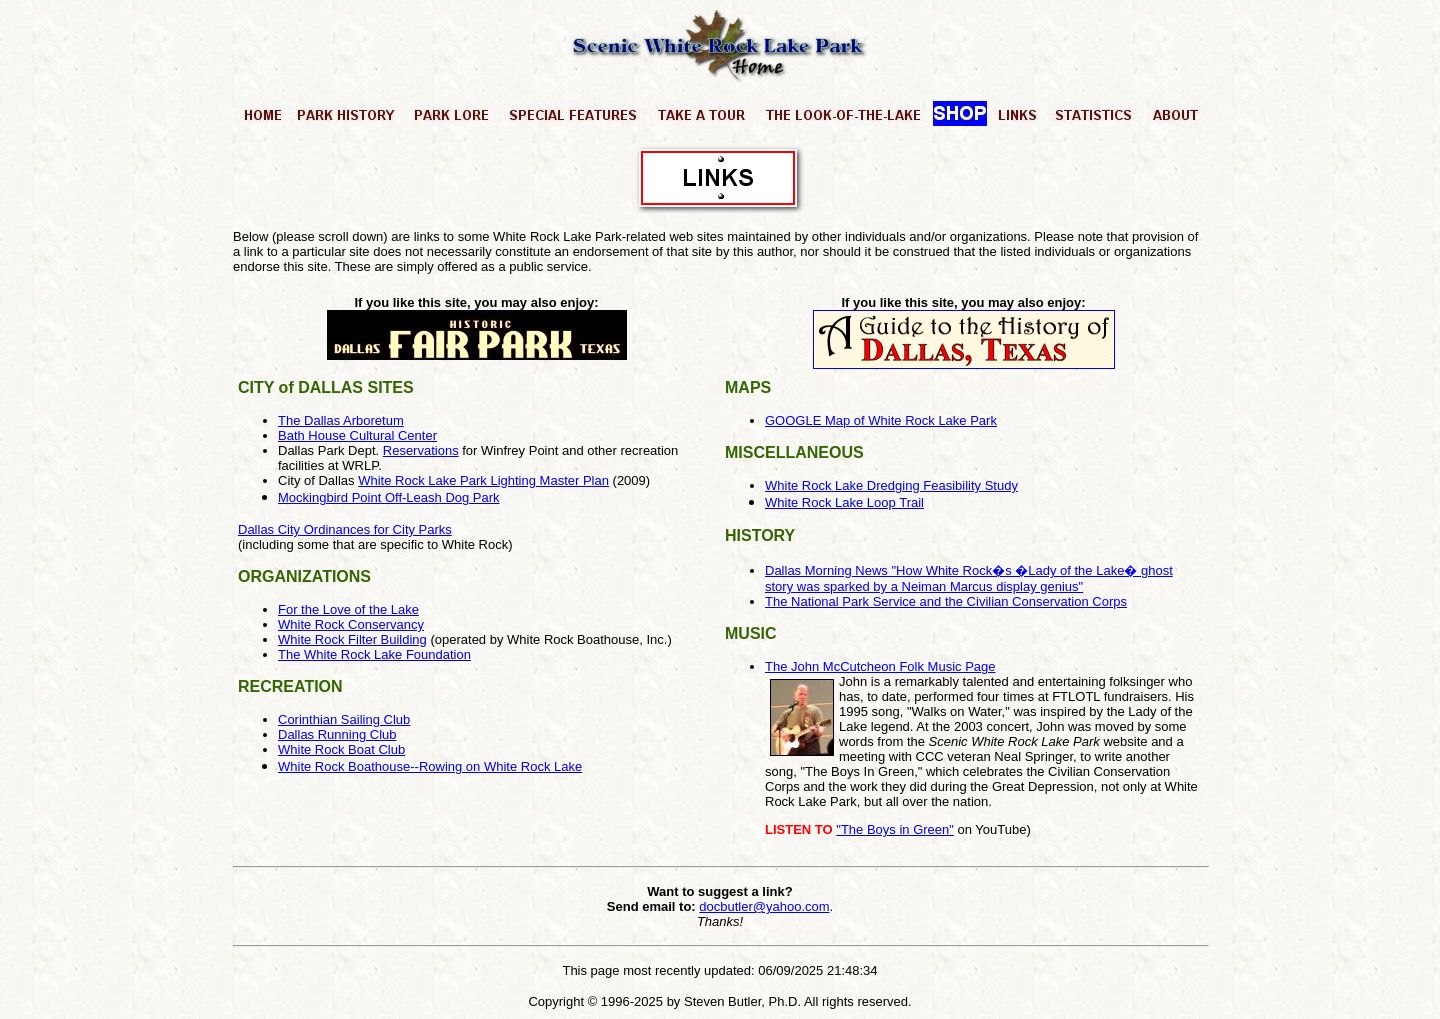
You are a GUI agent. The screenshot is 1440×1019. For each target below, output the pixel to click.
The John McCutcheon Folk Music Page (880, 666)
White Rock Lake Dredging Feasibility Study (891, 485)
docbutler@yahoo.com (764, 906)
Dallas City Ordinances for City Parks (345, 529)
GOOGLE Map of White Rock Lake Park (881, 420)
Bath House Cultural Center (357, 435)
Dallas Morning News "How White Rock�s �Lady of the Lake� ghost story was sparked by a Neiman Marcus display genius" (969, 578)
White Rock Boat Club (341, 749)
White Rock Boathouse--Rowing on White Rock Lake (430, 766)
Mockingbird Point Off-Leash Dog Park (389, 497)
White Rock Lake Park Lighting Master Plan (483, 480)
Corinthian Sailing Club (344, 719)
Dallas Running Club (337, 734)
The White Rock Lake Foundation (374, 654)
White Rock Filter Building (352, 639)
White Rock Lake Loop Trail (844, 502)
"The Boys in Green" (895, 829)
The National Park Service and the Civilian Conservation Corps (946, 601)
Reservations (421, 450)
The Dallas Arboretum (341, 420)
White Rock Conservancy (351, 624)
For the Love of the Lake (348, 609)
